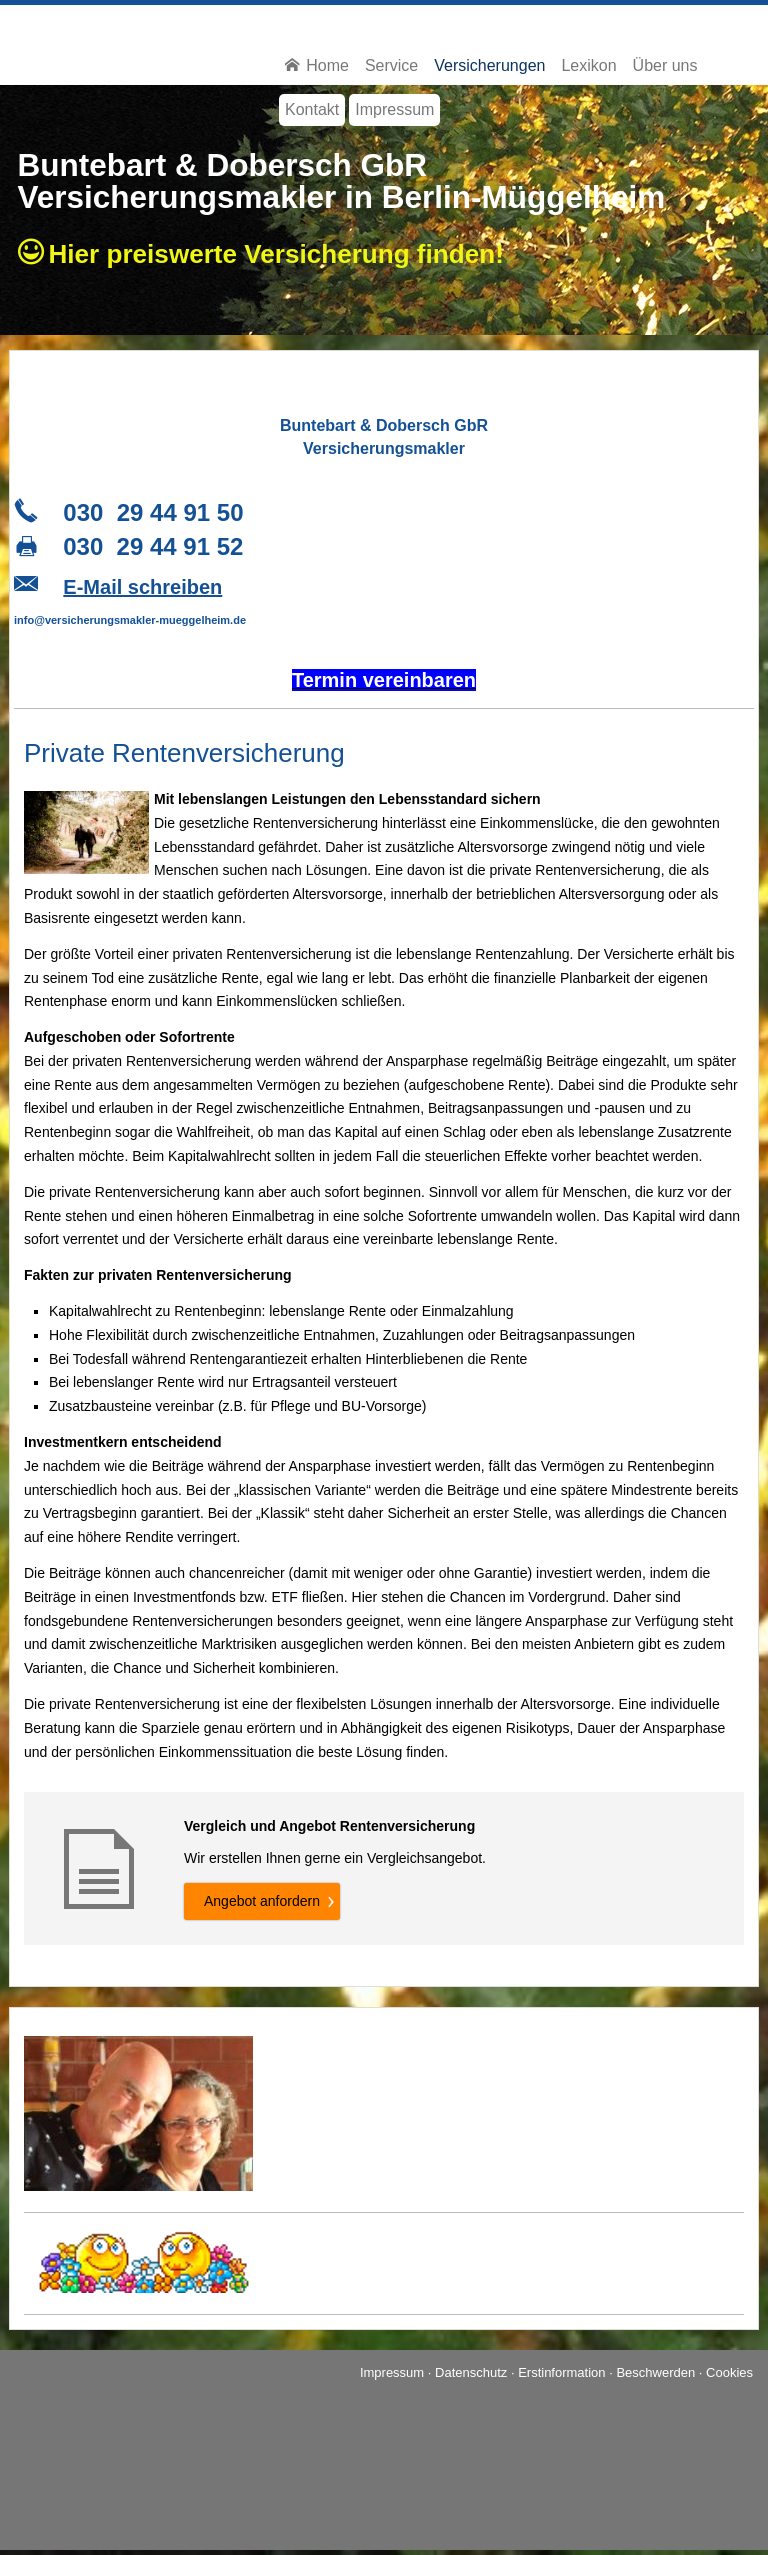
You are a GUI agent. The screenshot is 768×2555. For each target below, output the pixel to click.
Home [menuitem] (317, 65)
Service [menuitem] (391, 65)
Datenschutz (471, 2372)
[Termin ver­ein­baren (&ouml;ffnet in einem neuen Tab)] (384, 682)
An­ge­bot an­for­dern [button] (262, 1901)
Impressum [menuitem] (394, 109)
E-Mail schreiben (142, 587)
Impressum (392, 2372)
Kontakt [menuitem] (312, 109)
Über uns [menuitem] (665, 65)
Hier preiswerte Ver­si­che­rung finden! (284, 254)
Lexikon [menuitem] (588, 65)
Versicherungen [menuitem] (489, 65)
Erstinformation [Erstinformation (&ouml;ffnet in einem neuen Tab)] (561, 2372)
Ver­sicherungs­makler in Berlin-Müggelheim (342, 197)
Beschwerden (655, 2372)
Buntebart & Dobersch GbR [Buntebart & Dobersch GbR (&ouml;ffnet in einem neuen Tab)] (223, 165)
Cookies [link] (729, 2372)
